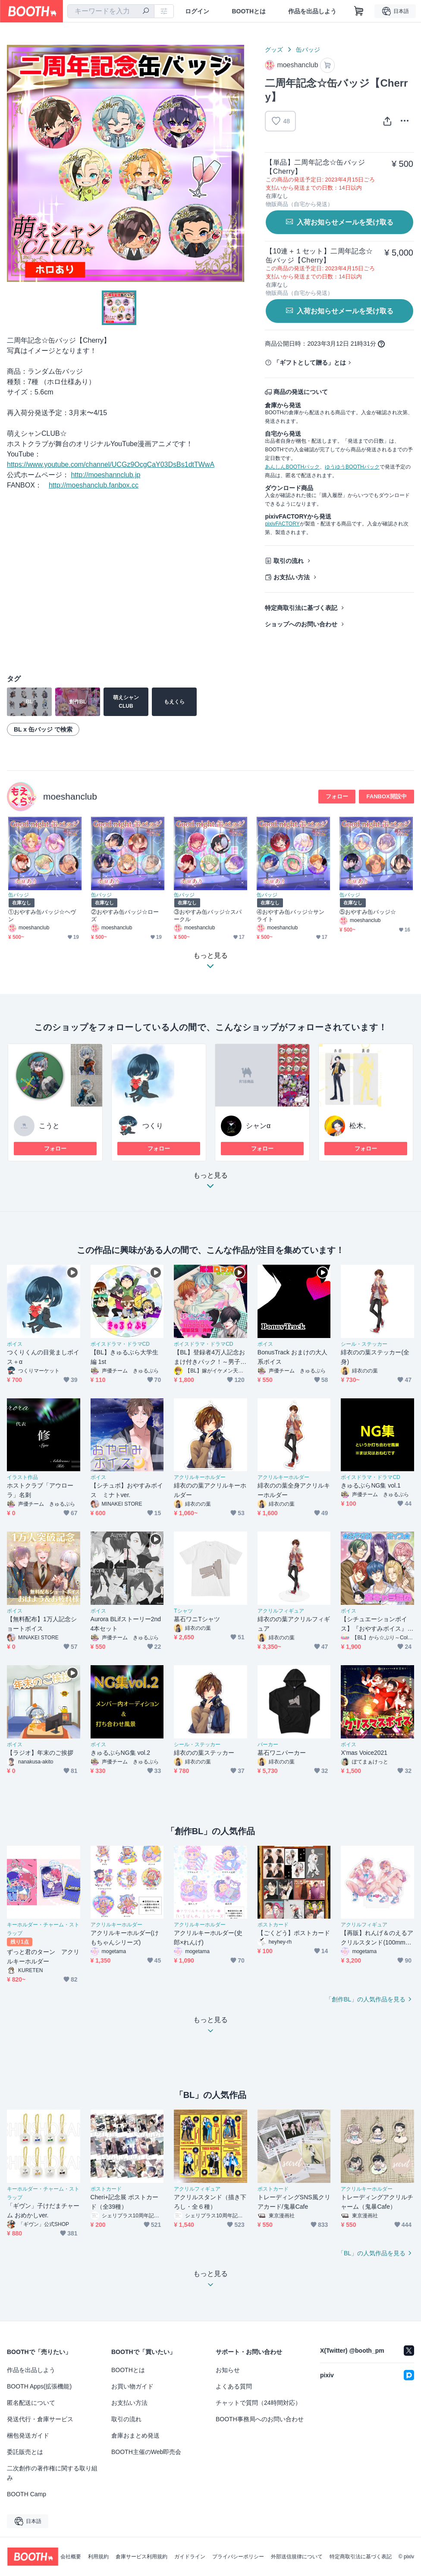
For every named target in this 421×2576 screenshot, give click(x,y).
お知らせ (228, 2370)
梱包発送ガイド (28, 2435)
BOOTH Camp (26, 2494)
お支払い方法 (291, 577)
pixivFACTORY (282, 524)
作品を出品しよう (312, 11)
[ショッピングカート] (359, 11)
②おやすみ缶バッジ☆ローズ (125, 915)
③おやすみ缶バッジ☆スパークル (208, 915)
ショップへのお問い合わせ (301, 624)
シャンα (258, 1125)
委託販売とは (25, 2451)
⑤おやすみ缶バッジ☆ (367, 912)
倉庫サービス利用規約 (141, 2556)
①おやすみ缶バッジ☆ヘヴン (42, 915)
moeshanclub (70, 796)
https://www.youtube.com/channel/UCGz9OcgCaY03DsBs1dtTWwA (110, 464)
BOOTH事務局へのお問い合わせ (260, 2419)
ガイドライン (189, 2556)
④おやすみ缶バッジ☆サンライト (290, 915)
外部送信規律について (297, 2556)
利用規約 (98, 2556)
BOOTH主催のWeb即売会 (146, 2451)
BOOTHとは (249, 11)
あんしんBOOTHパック (292, 467)
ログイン (197, 11)
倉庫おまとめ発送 (135, 2435)
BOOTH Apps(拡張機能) (39, 2386)
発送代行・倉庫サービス (40, 2419)
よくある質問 (234, 2386)
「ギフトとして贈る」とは (309, 362)
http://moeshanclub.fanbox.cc (93, 485)
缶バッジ (308, 49)
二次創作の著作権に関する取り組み (52, 2473)
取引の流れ (288, 560)
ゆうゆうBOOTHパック (352, 467)
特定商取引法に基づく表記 (301, 607)
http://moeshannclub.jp (105, 474)
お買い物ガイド (132, 2386)
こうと (49, 1125)
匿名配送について (31, 2402)
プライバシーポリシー (238, 2556)
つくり (152, 1125)
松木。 (359, 1125)
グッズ (274, 49)
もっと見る (210, 1183)
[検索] (146, 12)
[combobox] (110, 11)
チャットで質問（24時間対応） (258, 2402)
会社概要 (70, 2556)
